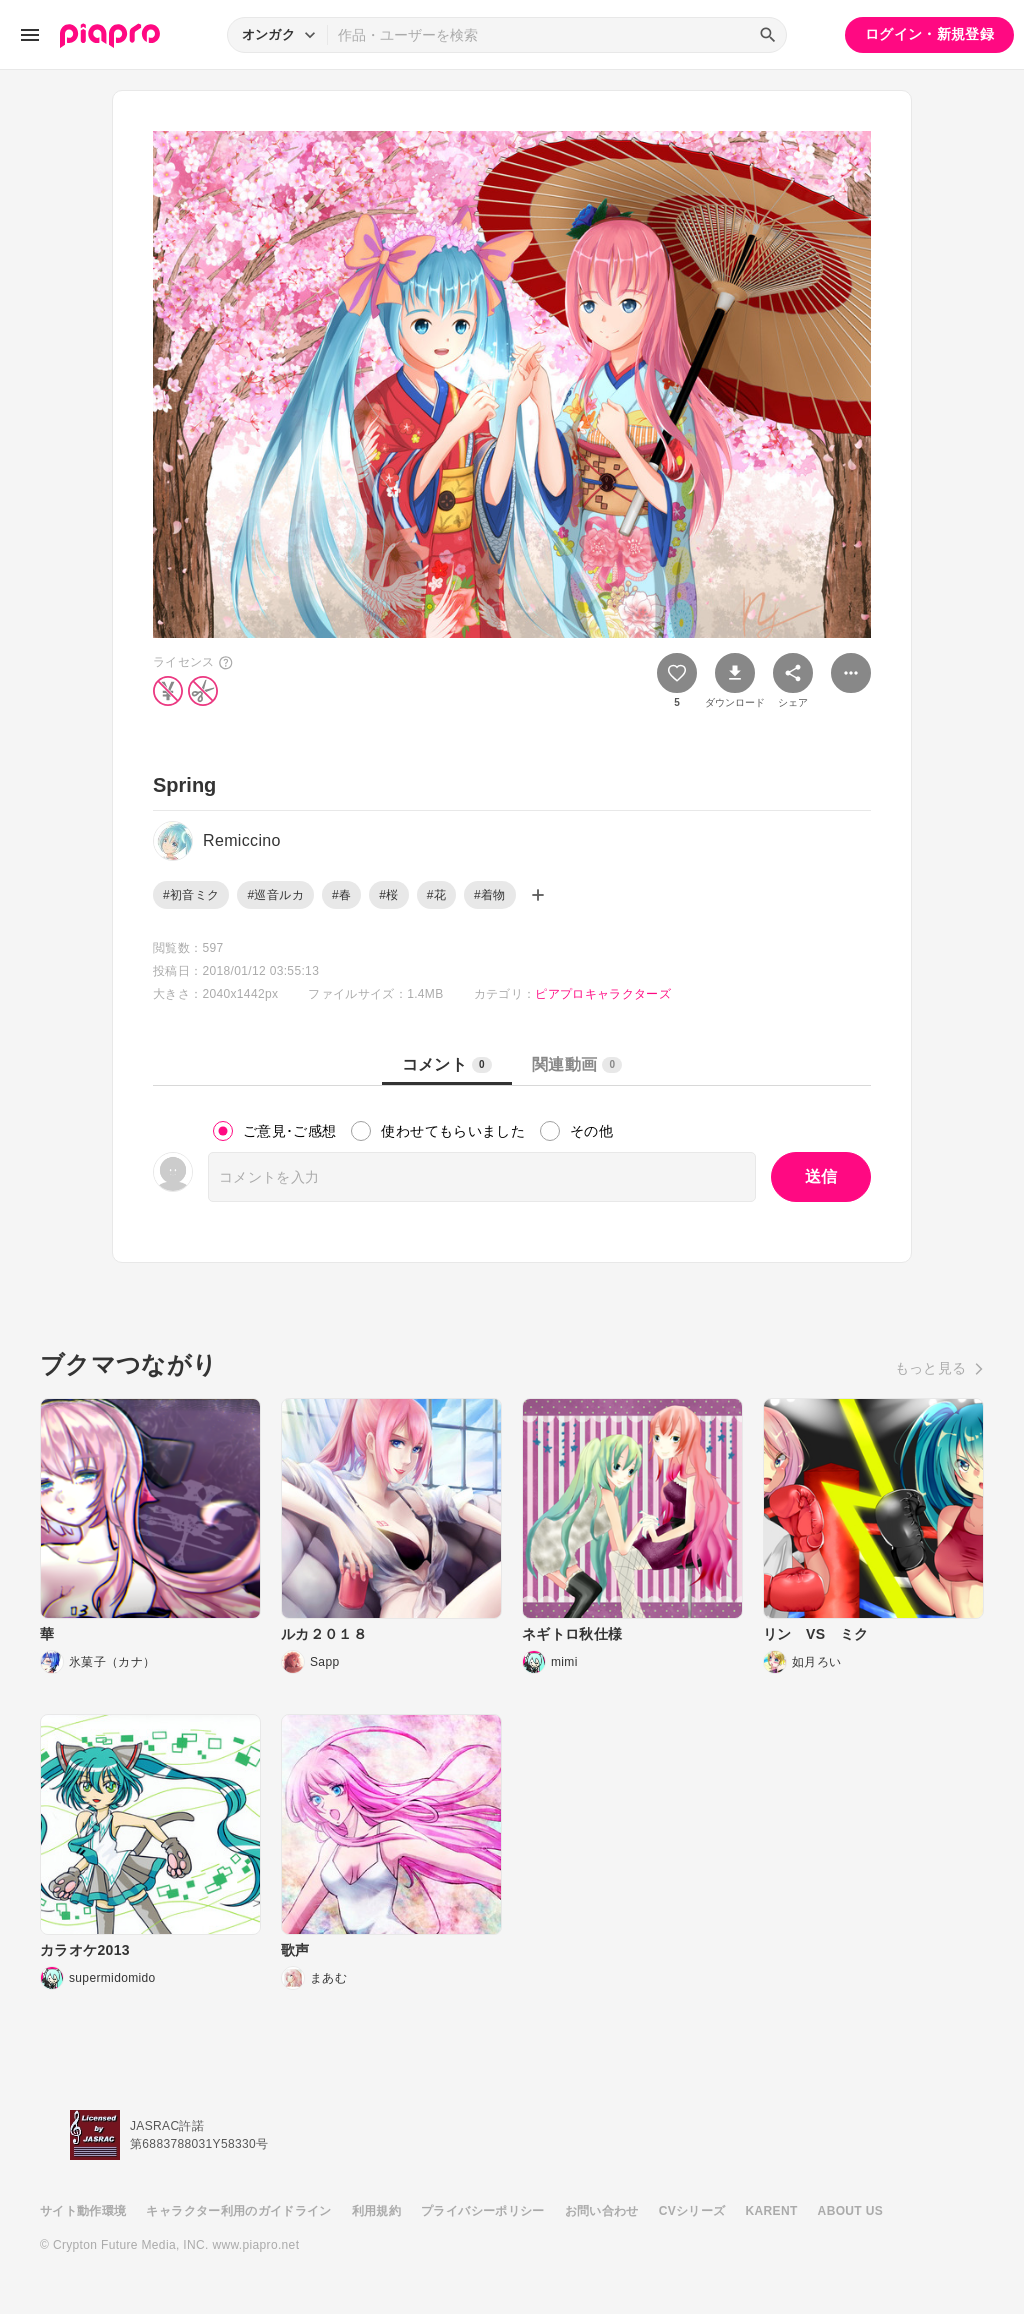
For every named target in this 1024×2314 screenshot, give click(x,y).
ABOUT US (850, 2211)
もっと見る (931, 1368)
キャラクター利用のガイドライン (238, 2211)
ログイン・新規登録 (929, 34)
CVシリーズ (692, 2211)
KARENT (772, 2211)
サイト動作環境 (83, 2211)
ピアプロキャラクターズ (603, 994)
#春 (341, 895)
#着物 (490, 895)
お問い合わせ (602, 2211)
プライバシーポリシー (483, 2211)
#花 (436, 895)
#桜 (388, 895)
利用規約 (376, 2211)
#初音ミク (191, 895)
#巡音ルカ (275, 895)
